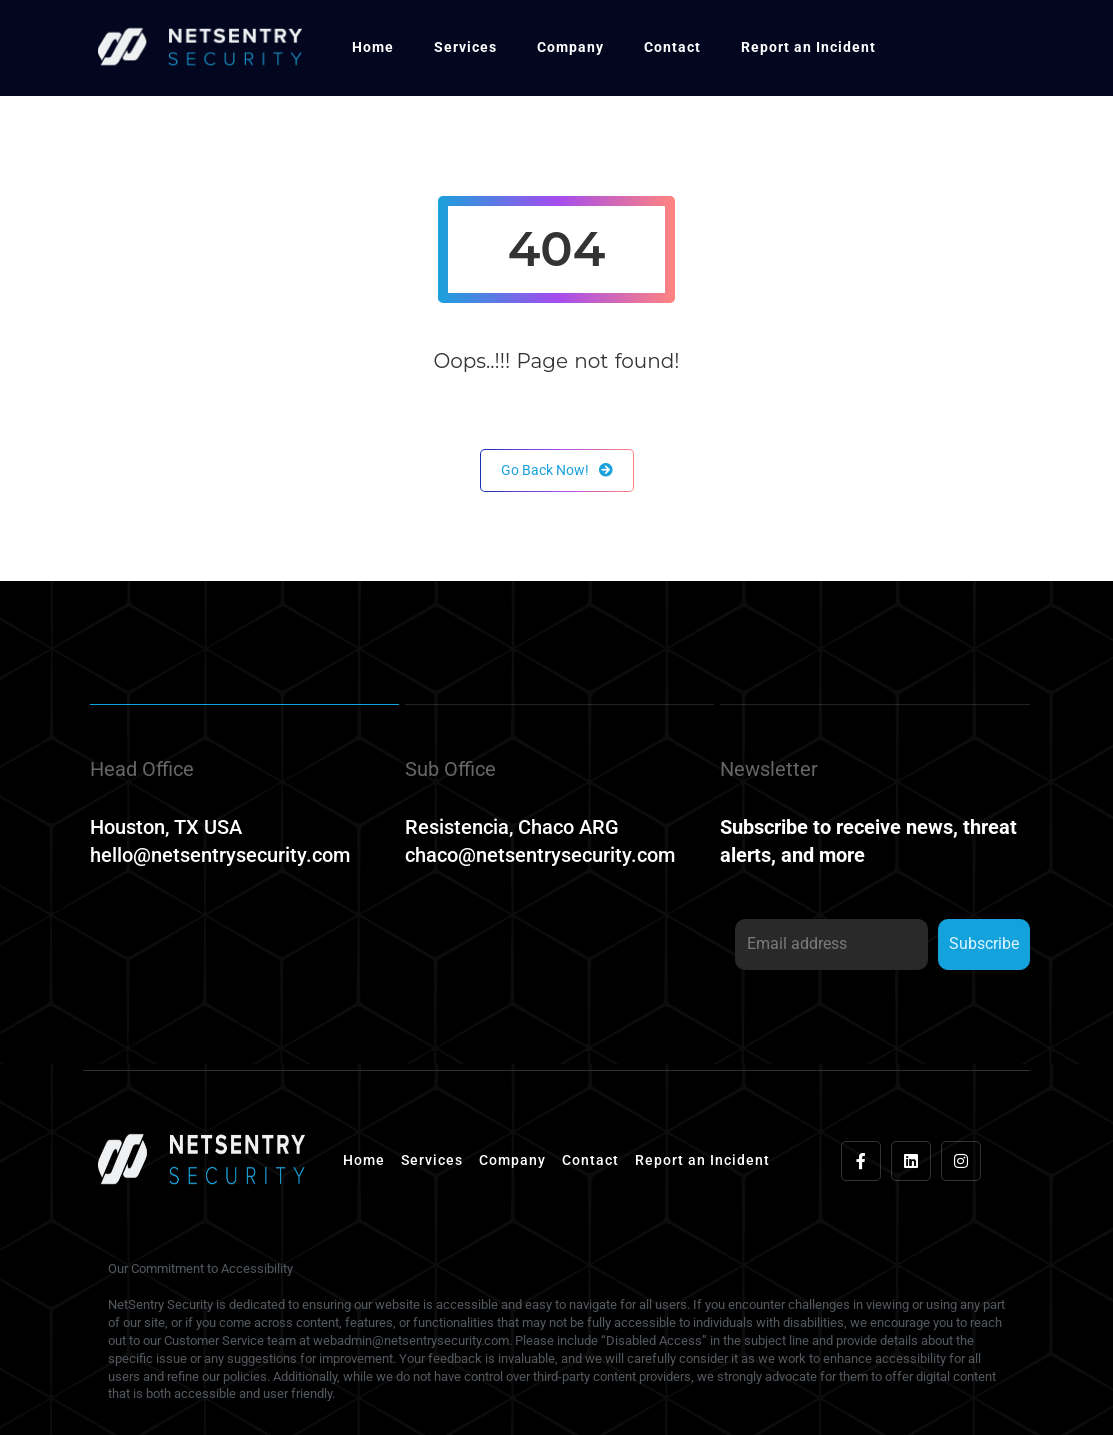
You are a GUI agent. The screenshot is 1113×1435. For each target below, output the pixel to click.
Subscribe (984, 943)
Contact (672, 47)
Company (570, 47)
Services (465, 47)
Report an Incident (808, 47)
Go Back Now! (557, 470)
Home (373, 47)
